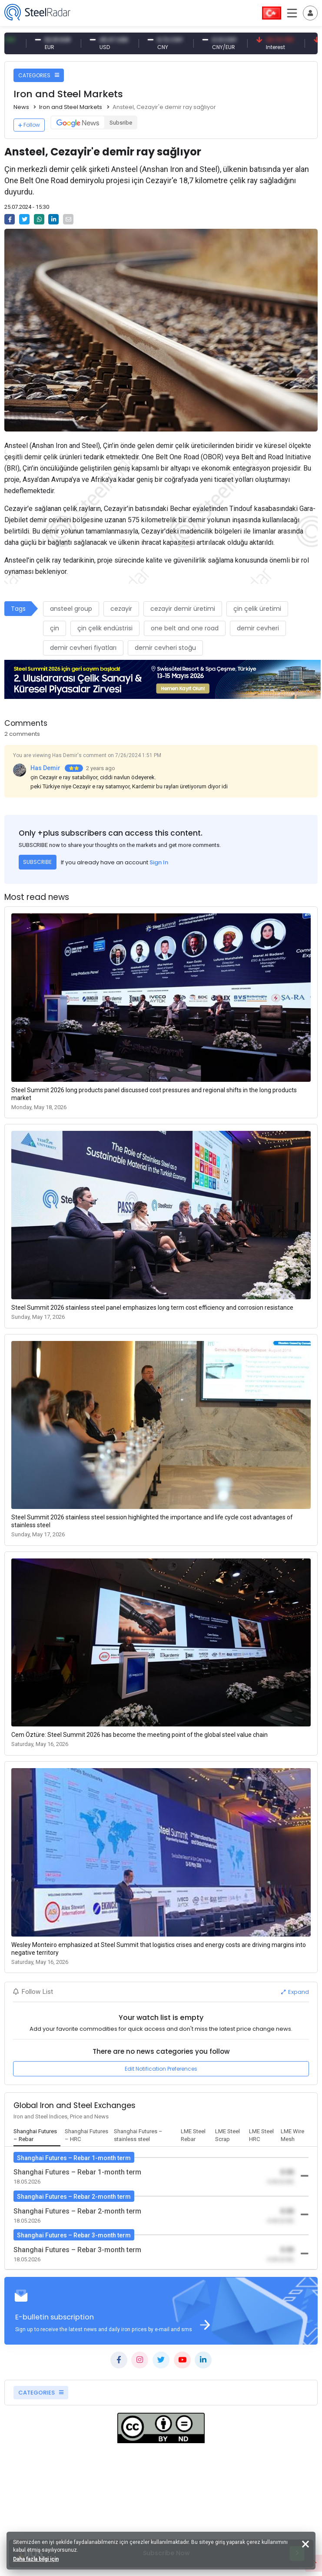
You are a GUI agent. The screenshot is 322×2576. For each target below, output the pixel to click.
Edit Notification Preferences (161, 2068)
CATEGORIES (38, 75)
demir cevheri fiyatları (83, 647)
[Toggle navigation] (310, 13)
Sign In (158, 862)
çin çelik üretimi (257, 608)
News (21, 107)
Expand (295, 1992)
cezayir (121, 608)
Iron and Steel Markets (70, 107)
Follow (29, 124)
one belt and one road (185, 628)
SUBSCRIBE (37, 862)
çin (54, 628)
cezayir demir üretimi (182, 608)
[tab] (37, 2135)
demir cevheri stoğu (165, 647)
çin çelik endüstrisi (105, 628)
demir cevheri (258, 628)
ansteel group (71, 608)
